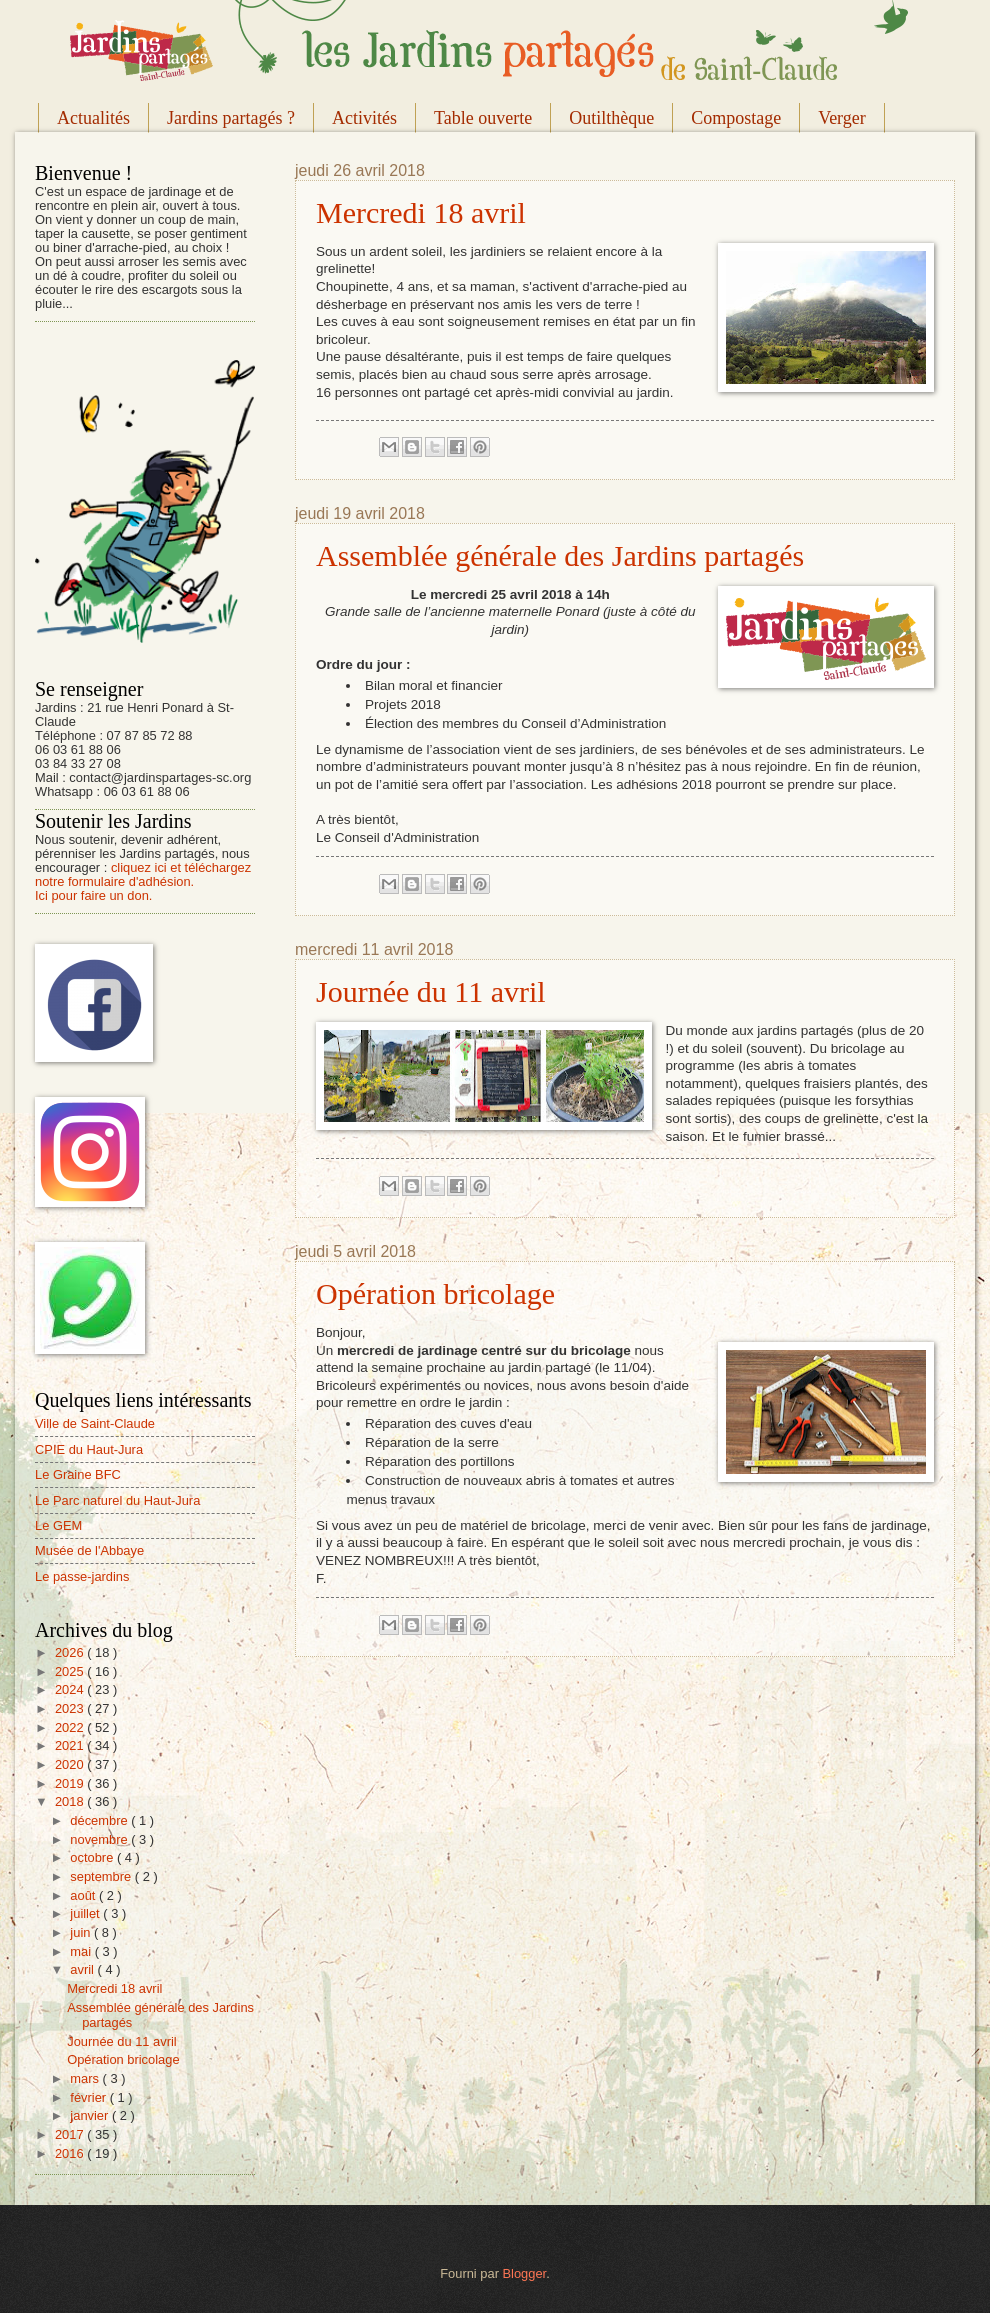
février (89, 2097)
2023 (71, 1708)
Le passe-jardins (82, 1576)
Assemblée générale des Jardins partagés (560, 555)
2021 (71, 1745)
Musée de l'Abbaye (89, 1550)
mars (86, 2078)
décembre (100, 1820)
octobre (93, 1857)
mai (82, 1951)
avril (83, 1969)
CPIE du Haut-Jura (89, 1449)
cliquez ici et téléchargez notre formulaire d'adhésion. (143, 874)
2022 (71, 1727)
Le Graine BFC (78, 1474)
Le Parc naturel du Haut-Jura (117, 1500)
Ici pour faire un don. (93, 895)
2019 (71, 1783)
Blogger (525, 2273)
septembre (102, 1876)
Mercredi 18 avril (421, 212)
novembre (100, 1839)
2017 (71, 2134)
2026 (71, 1652)
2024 (71, 1689)
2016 (71, 2153)
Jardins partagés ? (231, 118)
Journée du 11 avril (431, 991)
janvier (91, 2115)
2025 (71, 1671)
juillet (86, 1913)
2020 (71, 1764)
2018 (71, 1801)
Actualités (93, 118)
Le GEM (58, 1525)
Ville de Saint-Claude (95, 1423)
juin (82, 1932)
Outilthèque (611, 118)
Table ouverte (483, 118)
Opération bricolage (435, 1293)
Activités (364, 118)
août (84, 1895)
